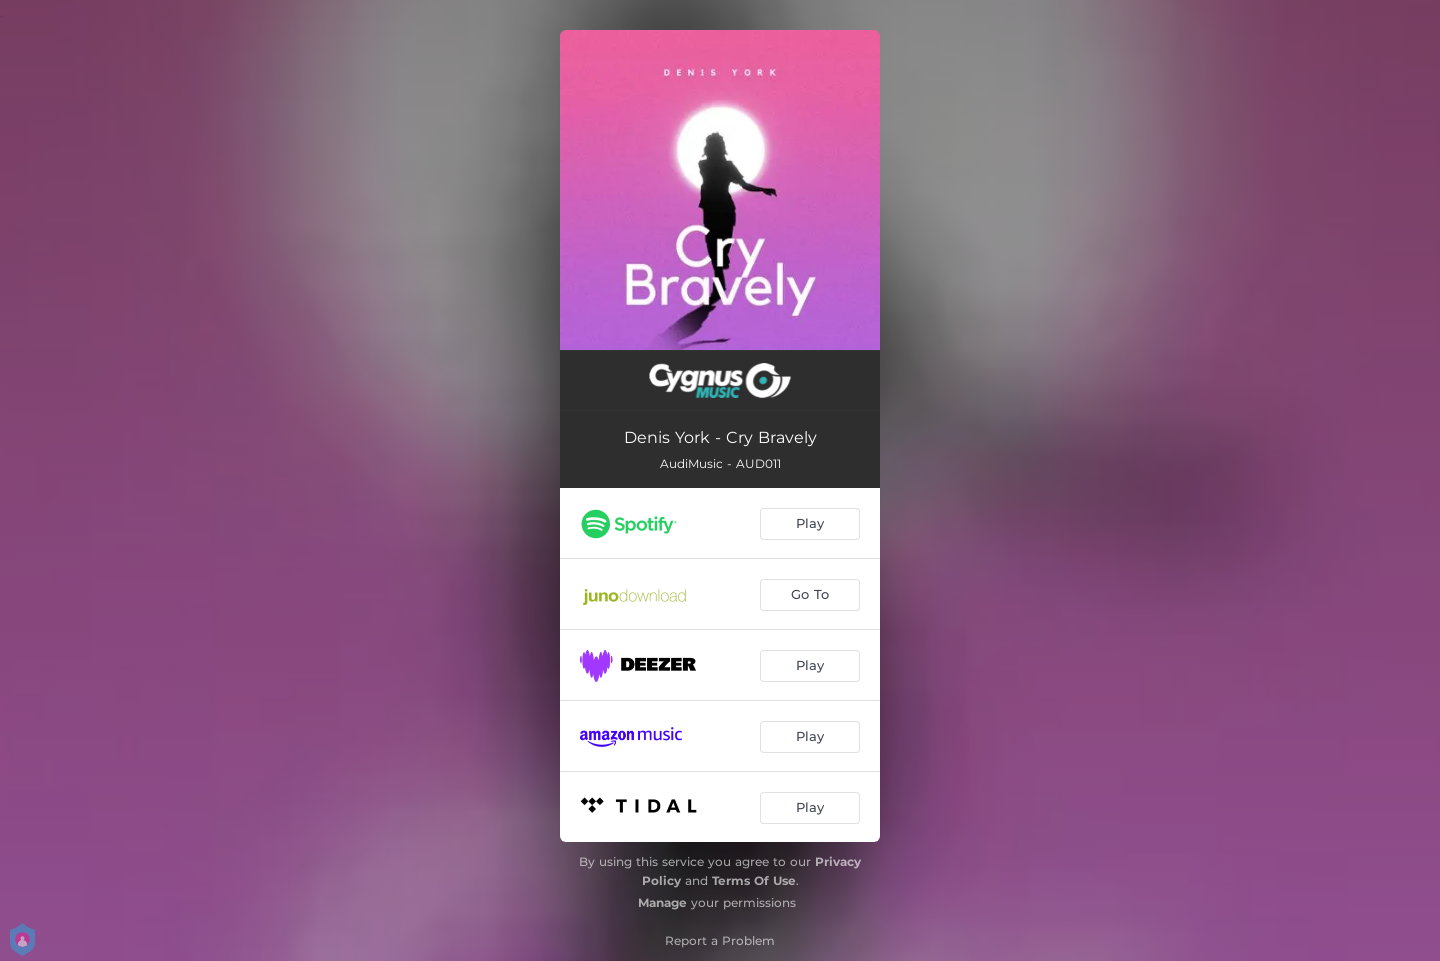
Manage (662, 902)
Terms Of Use (754, 880)
